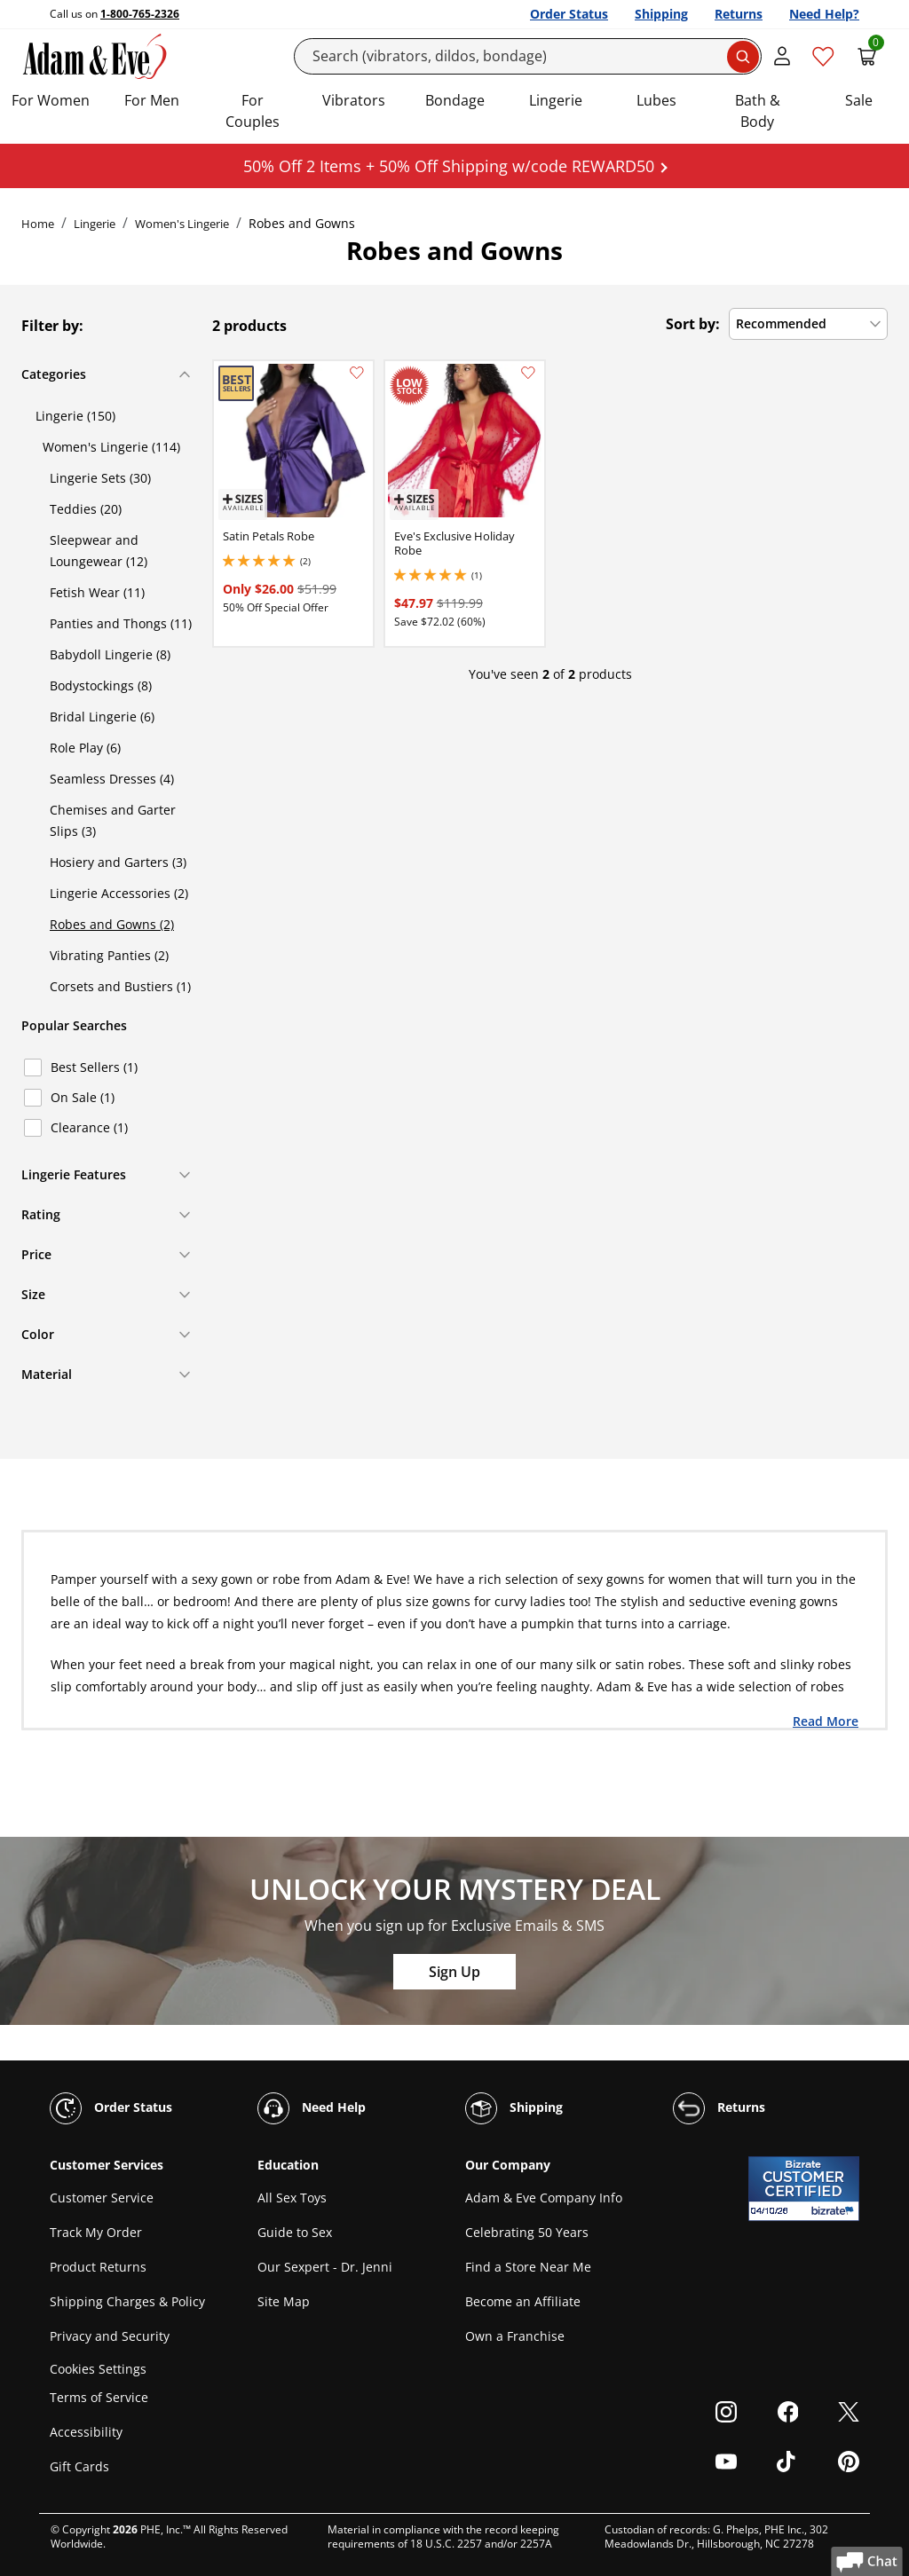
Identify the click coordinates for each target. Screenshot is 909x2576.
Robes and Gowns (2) (112, 924)
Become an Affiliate (523, 2301)
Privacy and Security (110, 2336)
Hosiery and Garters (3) (118, 862)
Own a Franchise (515, 2336)
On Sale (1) (83, 1097)
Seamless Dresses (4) (112, 778)
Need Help (311, 2108)
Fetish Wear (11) (97, 592)
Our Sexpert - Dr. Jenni (324, 2266)
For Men (151, 100)
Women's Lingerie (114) (111, 446)
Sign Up (454, 1971)
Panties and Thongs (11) (121, 623)
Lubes (656, 100)
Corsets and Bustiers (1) (120, 986)
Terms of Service (99, 2397)
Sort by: (693, 324)
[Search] (528, 56)
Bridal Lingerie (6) (102, 716)
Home (37, 224)
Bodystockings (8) (101, 685)
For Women (51, 100)
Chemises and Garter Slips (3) (113, 820)
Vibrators (353, 100)
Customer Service (102, 2197)
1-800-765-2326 (139, 13)
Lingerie (555, 100)
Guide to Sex (294, 2232)
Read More (825, 1721)
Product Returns (98, 2266)
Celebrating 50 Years (527, 2232)
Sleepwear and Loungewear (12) (98, 551)
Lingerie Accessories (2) (119, 893)
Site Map (283, 2301)
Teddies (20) (86, 508)
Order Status (569, 13)
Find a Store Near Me (528, 2266)
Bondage (455, 100)
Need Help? (824, 13)
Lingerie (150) (75, 415)
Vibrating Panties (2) (109, 955)
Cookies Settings (98, 2368)
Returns (739, 13)
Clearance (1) (89, 1127)
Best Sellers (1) (94, 1067)
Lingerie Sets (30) (100, 477)
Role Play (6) (85, 747)
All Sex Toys (292, 2197)
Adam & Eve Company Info (543, 2197)
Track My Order (96, 2232)
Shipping (661, 13)
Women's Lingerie (182, 224)
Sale (859, 100)
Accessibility (86, 2431)
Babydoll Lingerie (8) (110, 654)
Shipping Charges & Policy (127, 2301)
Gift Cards (79, 2466)
